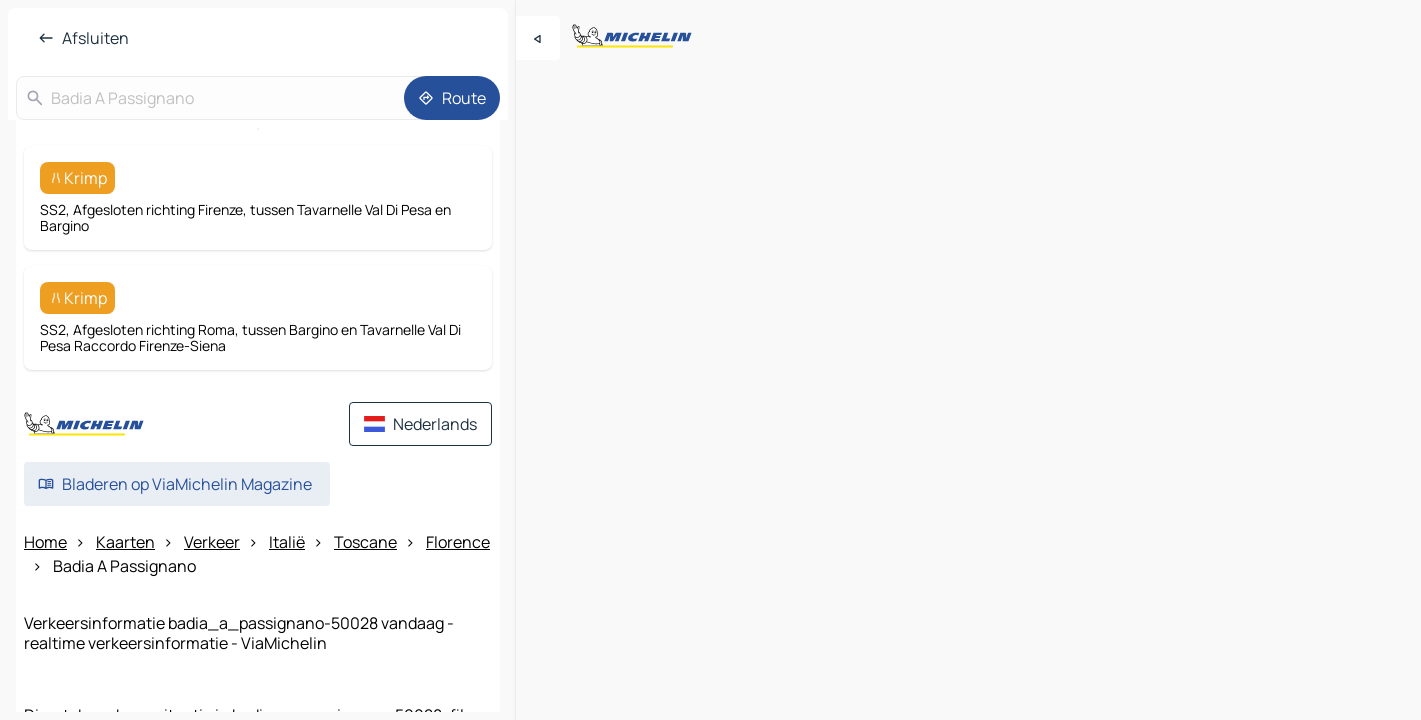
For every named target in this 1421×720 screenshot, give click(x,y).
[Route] (452, 98)
